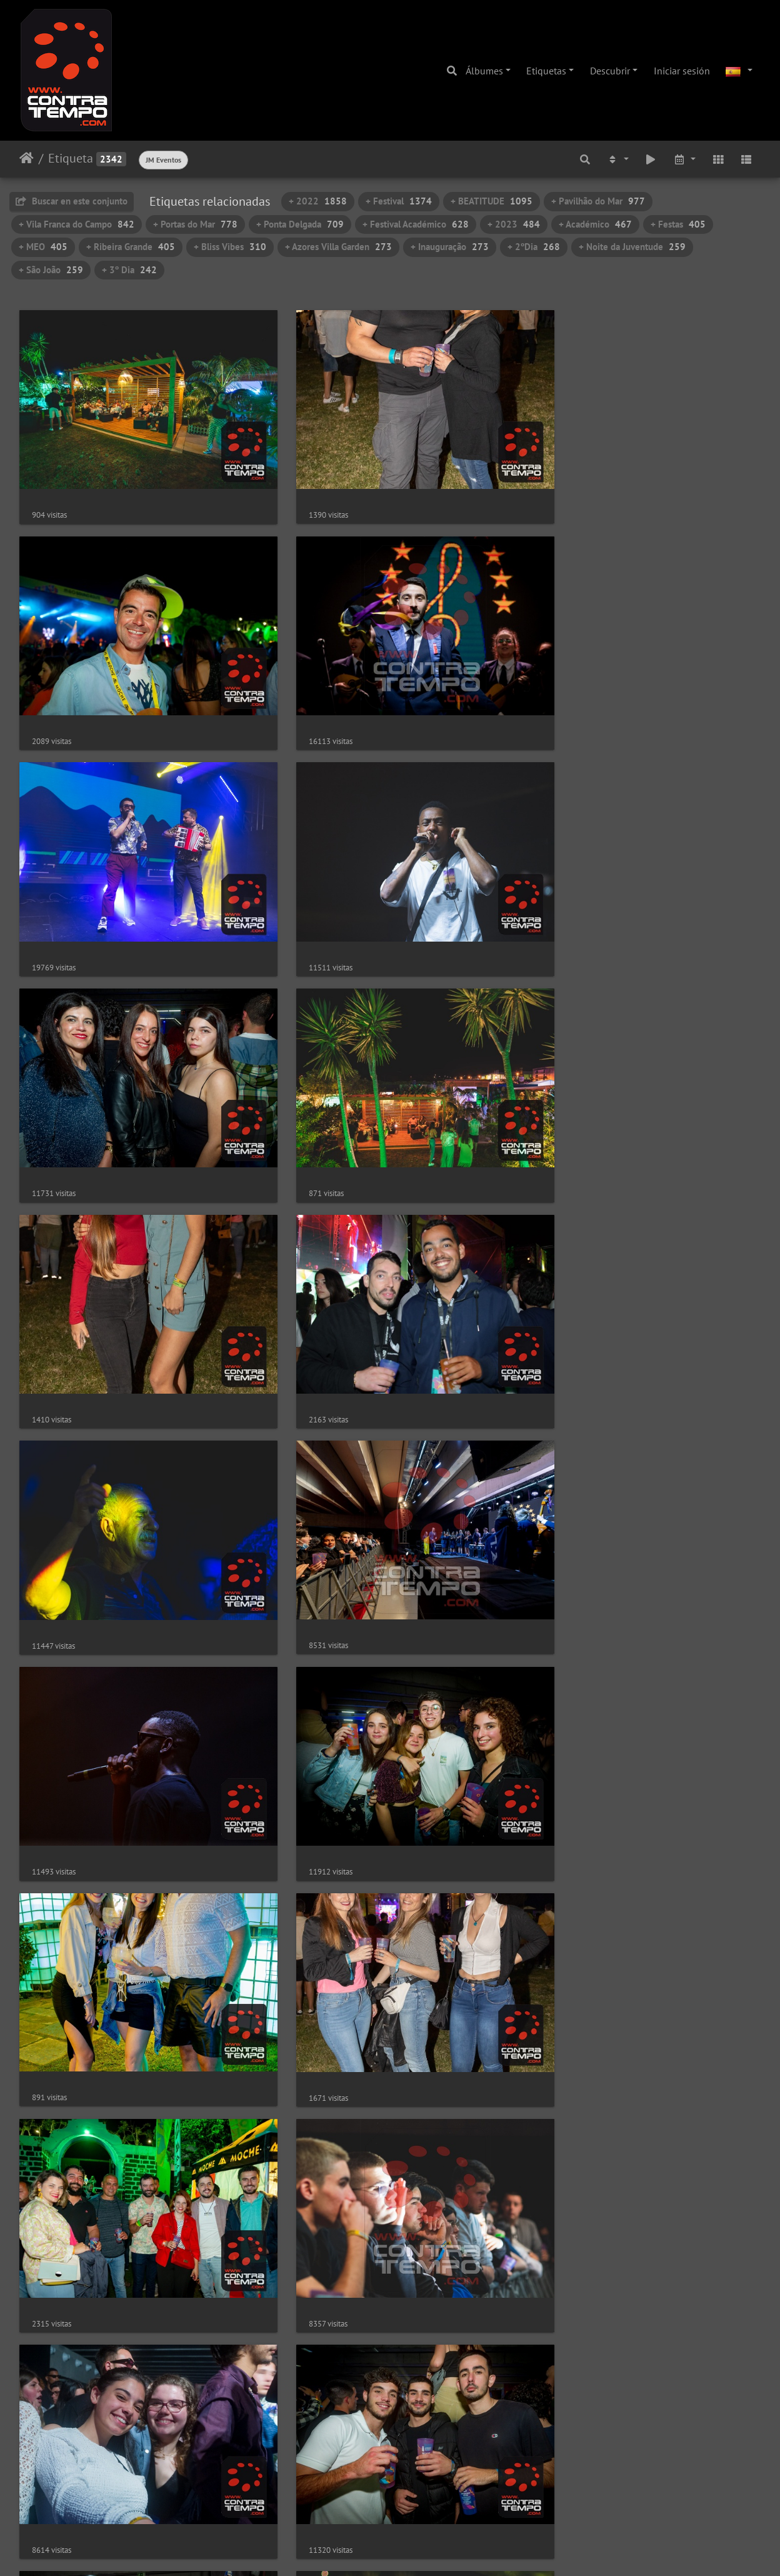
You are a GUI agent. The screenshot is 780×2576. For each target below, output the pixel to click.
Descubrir (610, 70)
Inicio (26, 158)
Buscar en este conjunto (72, 201)
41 (414, 2501)
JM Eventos (163, 159)
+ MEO (43, 247)
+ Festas (678, 224)
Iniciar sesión (682, 70)
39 (360, 2501)
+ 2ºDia (534, 247)
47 (490, 2501)
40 (387, 2501)
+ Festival (399, 201)
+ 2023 (514, 224)
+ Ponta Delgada (300, 224)
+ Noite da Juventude (632, 247)
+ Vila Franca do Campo (76, 224)
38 (333, 2501)
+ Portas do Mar (195, 224)
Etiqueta (70, 158)
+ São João (51, 270)
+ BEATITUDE (491, 201)
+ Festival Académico (415, 224)
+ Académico (595, 224)
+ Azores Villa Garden (338, 247)
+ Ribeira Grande (130, 247)
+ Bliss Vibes (230, 247)
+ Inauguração (450, 247)
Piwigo (427, 2549)
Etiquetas (546, 70)
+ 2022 (318, 201)
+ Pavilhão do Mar (598, 201)
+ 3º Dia (129, 270)
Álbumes (484, 70)
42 (441, 2501)
